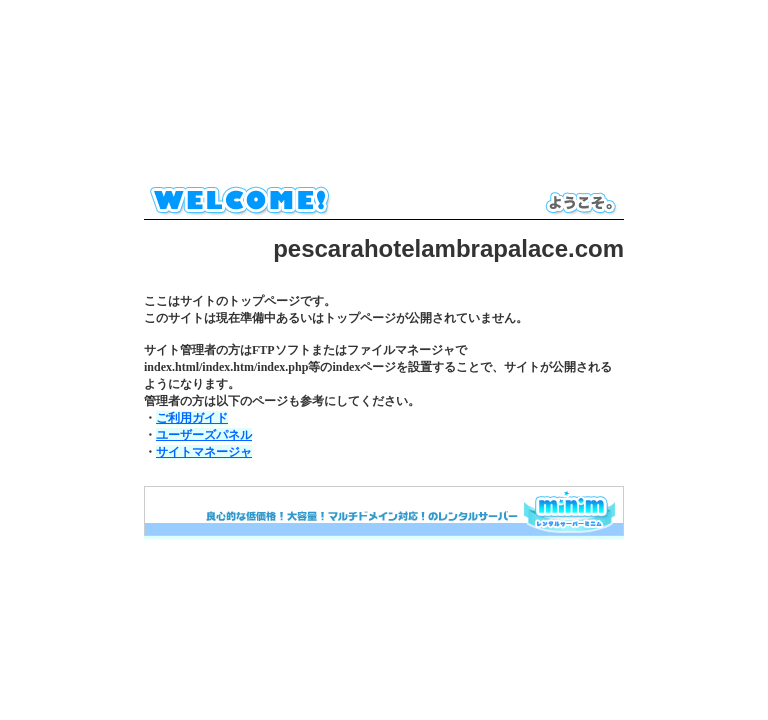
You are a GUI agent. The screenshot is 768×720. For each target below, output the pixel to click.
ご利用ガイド (192, 418)
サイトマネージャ (204, 452)
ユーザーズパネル (204, 435)
